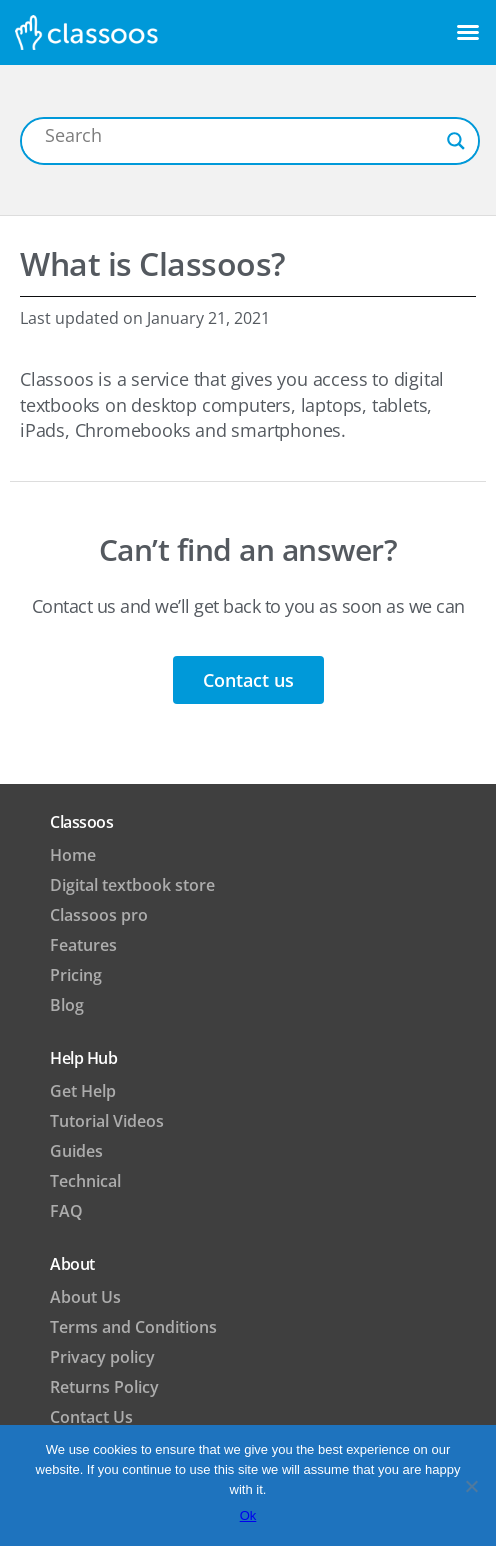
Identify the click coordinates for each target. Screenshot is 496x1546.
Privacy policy (102, 1357)
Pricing (76, 975)
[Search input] (241, 135)
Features (83, 945)
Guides (76, 1151)
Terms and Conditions (133, 1327)
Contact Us (91, 1417)
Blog (67, 1005)
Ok (248, 1515)
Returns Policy (104, 1387)
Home (73, 855)
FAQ (66, 1211)
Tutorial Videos (107, 1121)
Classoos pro (99, 915)
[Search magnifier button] (456, 141)
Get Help (83, 1091)
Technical (85, 1181)
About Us (85, 1297)
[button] (468, 32)
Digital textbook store (132, 885)
